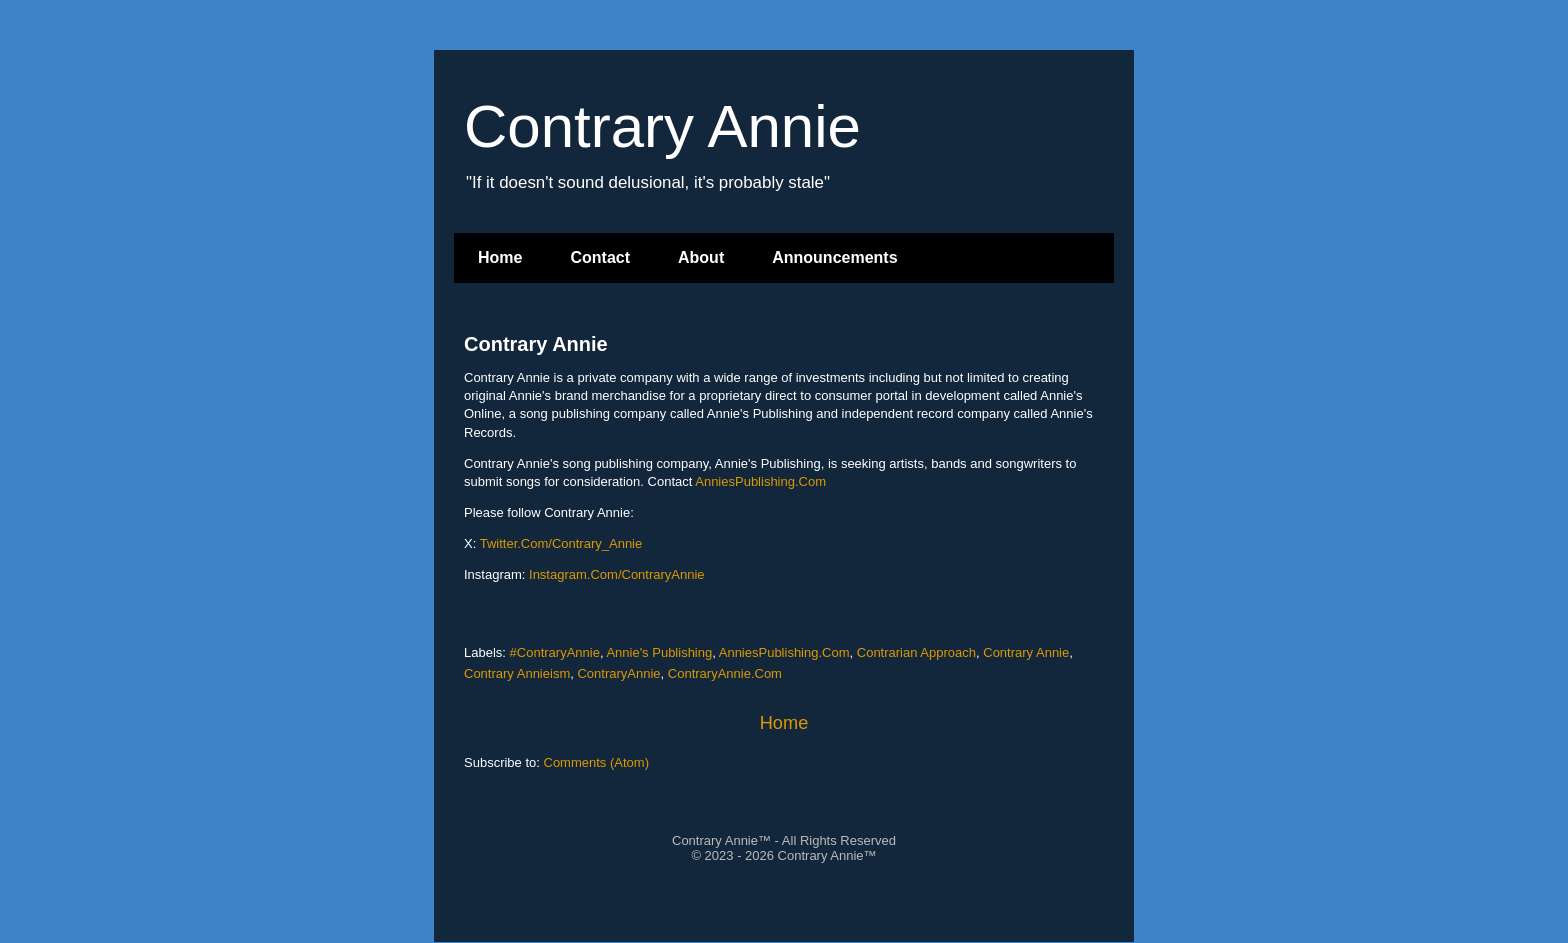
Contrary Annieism (517, 673)
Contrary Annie (536, 344)
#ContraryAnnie (555, 652)
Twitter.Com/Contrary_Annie (561, 543)
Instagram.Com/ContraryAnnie (617, 574)
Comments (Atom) (596, 762)
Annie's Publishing (659, 652)
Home (500, 257)
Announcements (834, 257)
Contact (600, 257)
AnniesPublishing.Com (760, 481)
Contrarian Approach (916, 652)
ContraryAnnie (618, 673)
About (701, 257)
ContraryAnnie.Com (725, 673)
